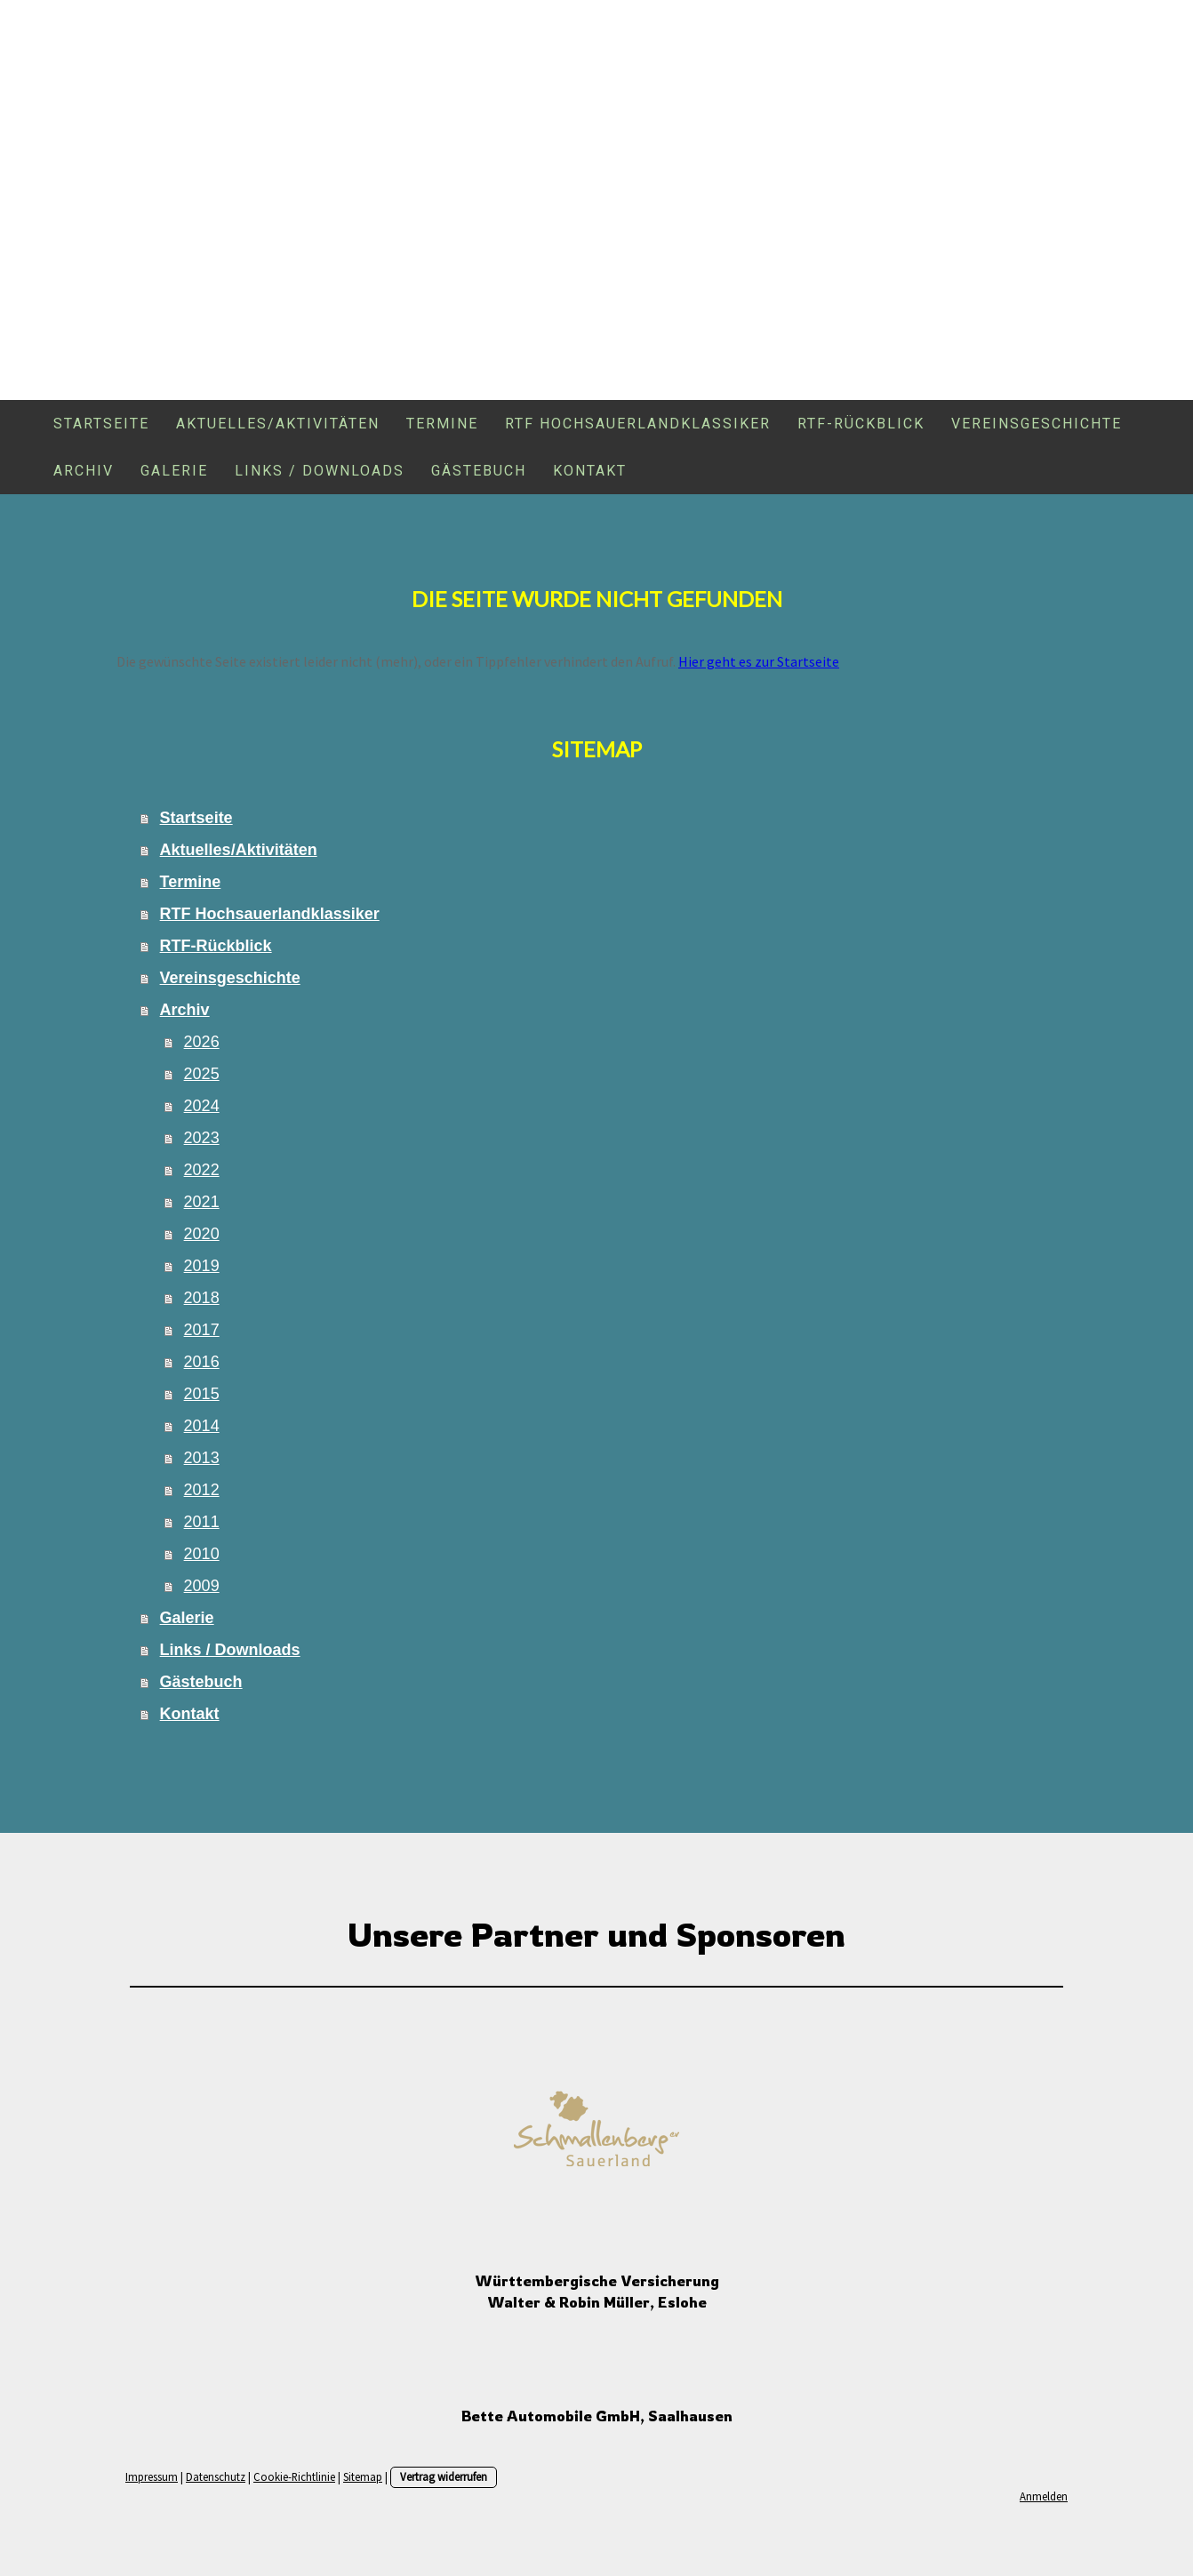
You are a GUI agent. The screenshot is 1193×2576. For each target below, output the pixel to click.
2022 (202, 1170)
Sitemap (362, 2476)
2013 (202, 1458)
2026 (202, 1042)
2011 (202, 1522)
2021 (202, 1202)
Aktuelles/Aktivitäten (278, 423)
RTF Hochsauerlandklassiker (638, 423)
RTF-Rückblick (861, 423)
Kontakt (590, 470)
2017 (202, 1330)
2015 (202, 1394)
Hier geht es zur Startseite (758, 661)
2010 (202, 1554)
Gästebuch (478, 470)
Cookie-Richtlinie (294, 2476)
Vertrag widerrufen (443, 2476)
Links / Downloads (319, 470)
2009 (202, 1586)
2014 (202, 1426)
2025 (202, 1074)
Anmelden (1044, 2496)
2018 (202, 1298)
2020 (202, 1234)
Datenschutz (215, 2476)
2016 (202, 1362)
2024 (202, 1106)
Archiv (83, 470)
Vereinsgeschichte (1036, 423)
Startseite (101, 423)
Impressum (151, 2476)
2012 (202, 1490)
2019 (202, 1266)
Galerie (174, 470)
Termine (442, 423)
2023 (202, 1138)
